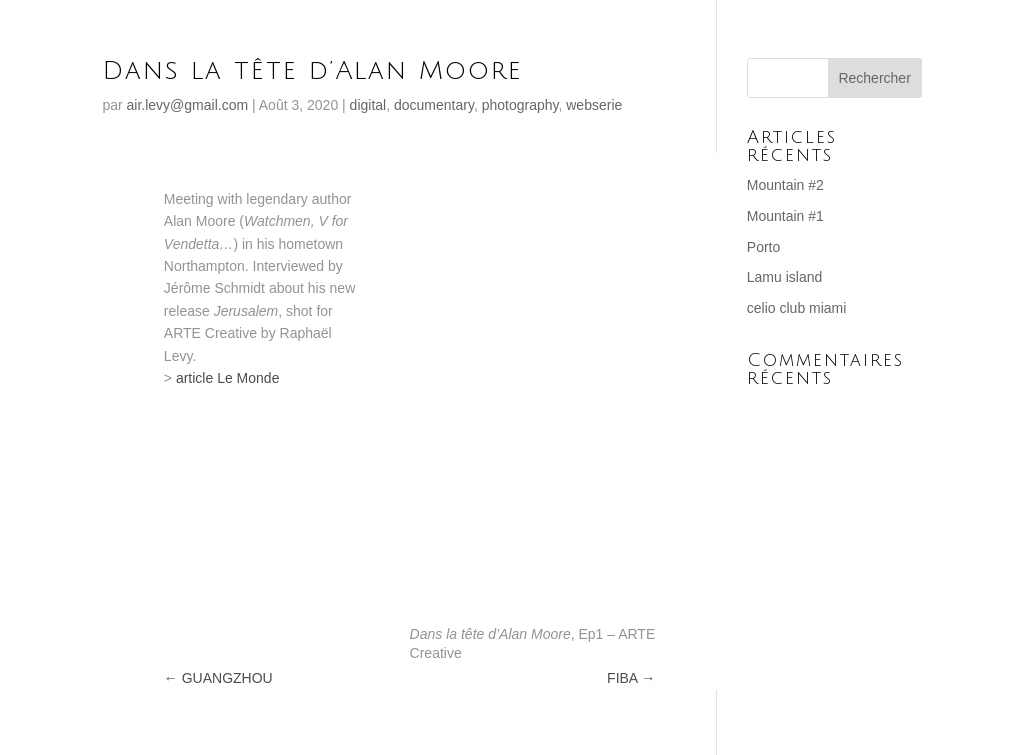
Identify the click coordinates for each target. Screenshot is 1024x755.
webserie (594, 105)
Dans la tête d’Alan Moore (312, 71)
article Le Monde (228, 378)
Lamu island (785, 277)
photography (520, 105)
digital (368, 105)
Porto (763, 247)
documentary (434, 105)
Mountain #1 (785, 216)
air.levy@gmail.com (188, 105)
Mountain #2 (785, 185)
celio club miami (797, 308)
